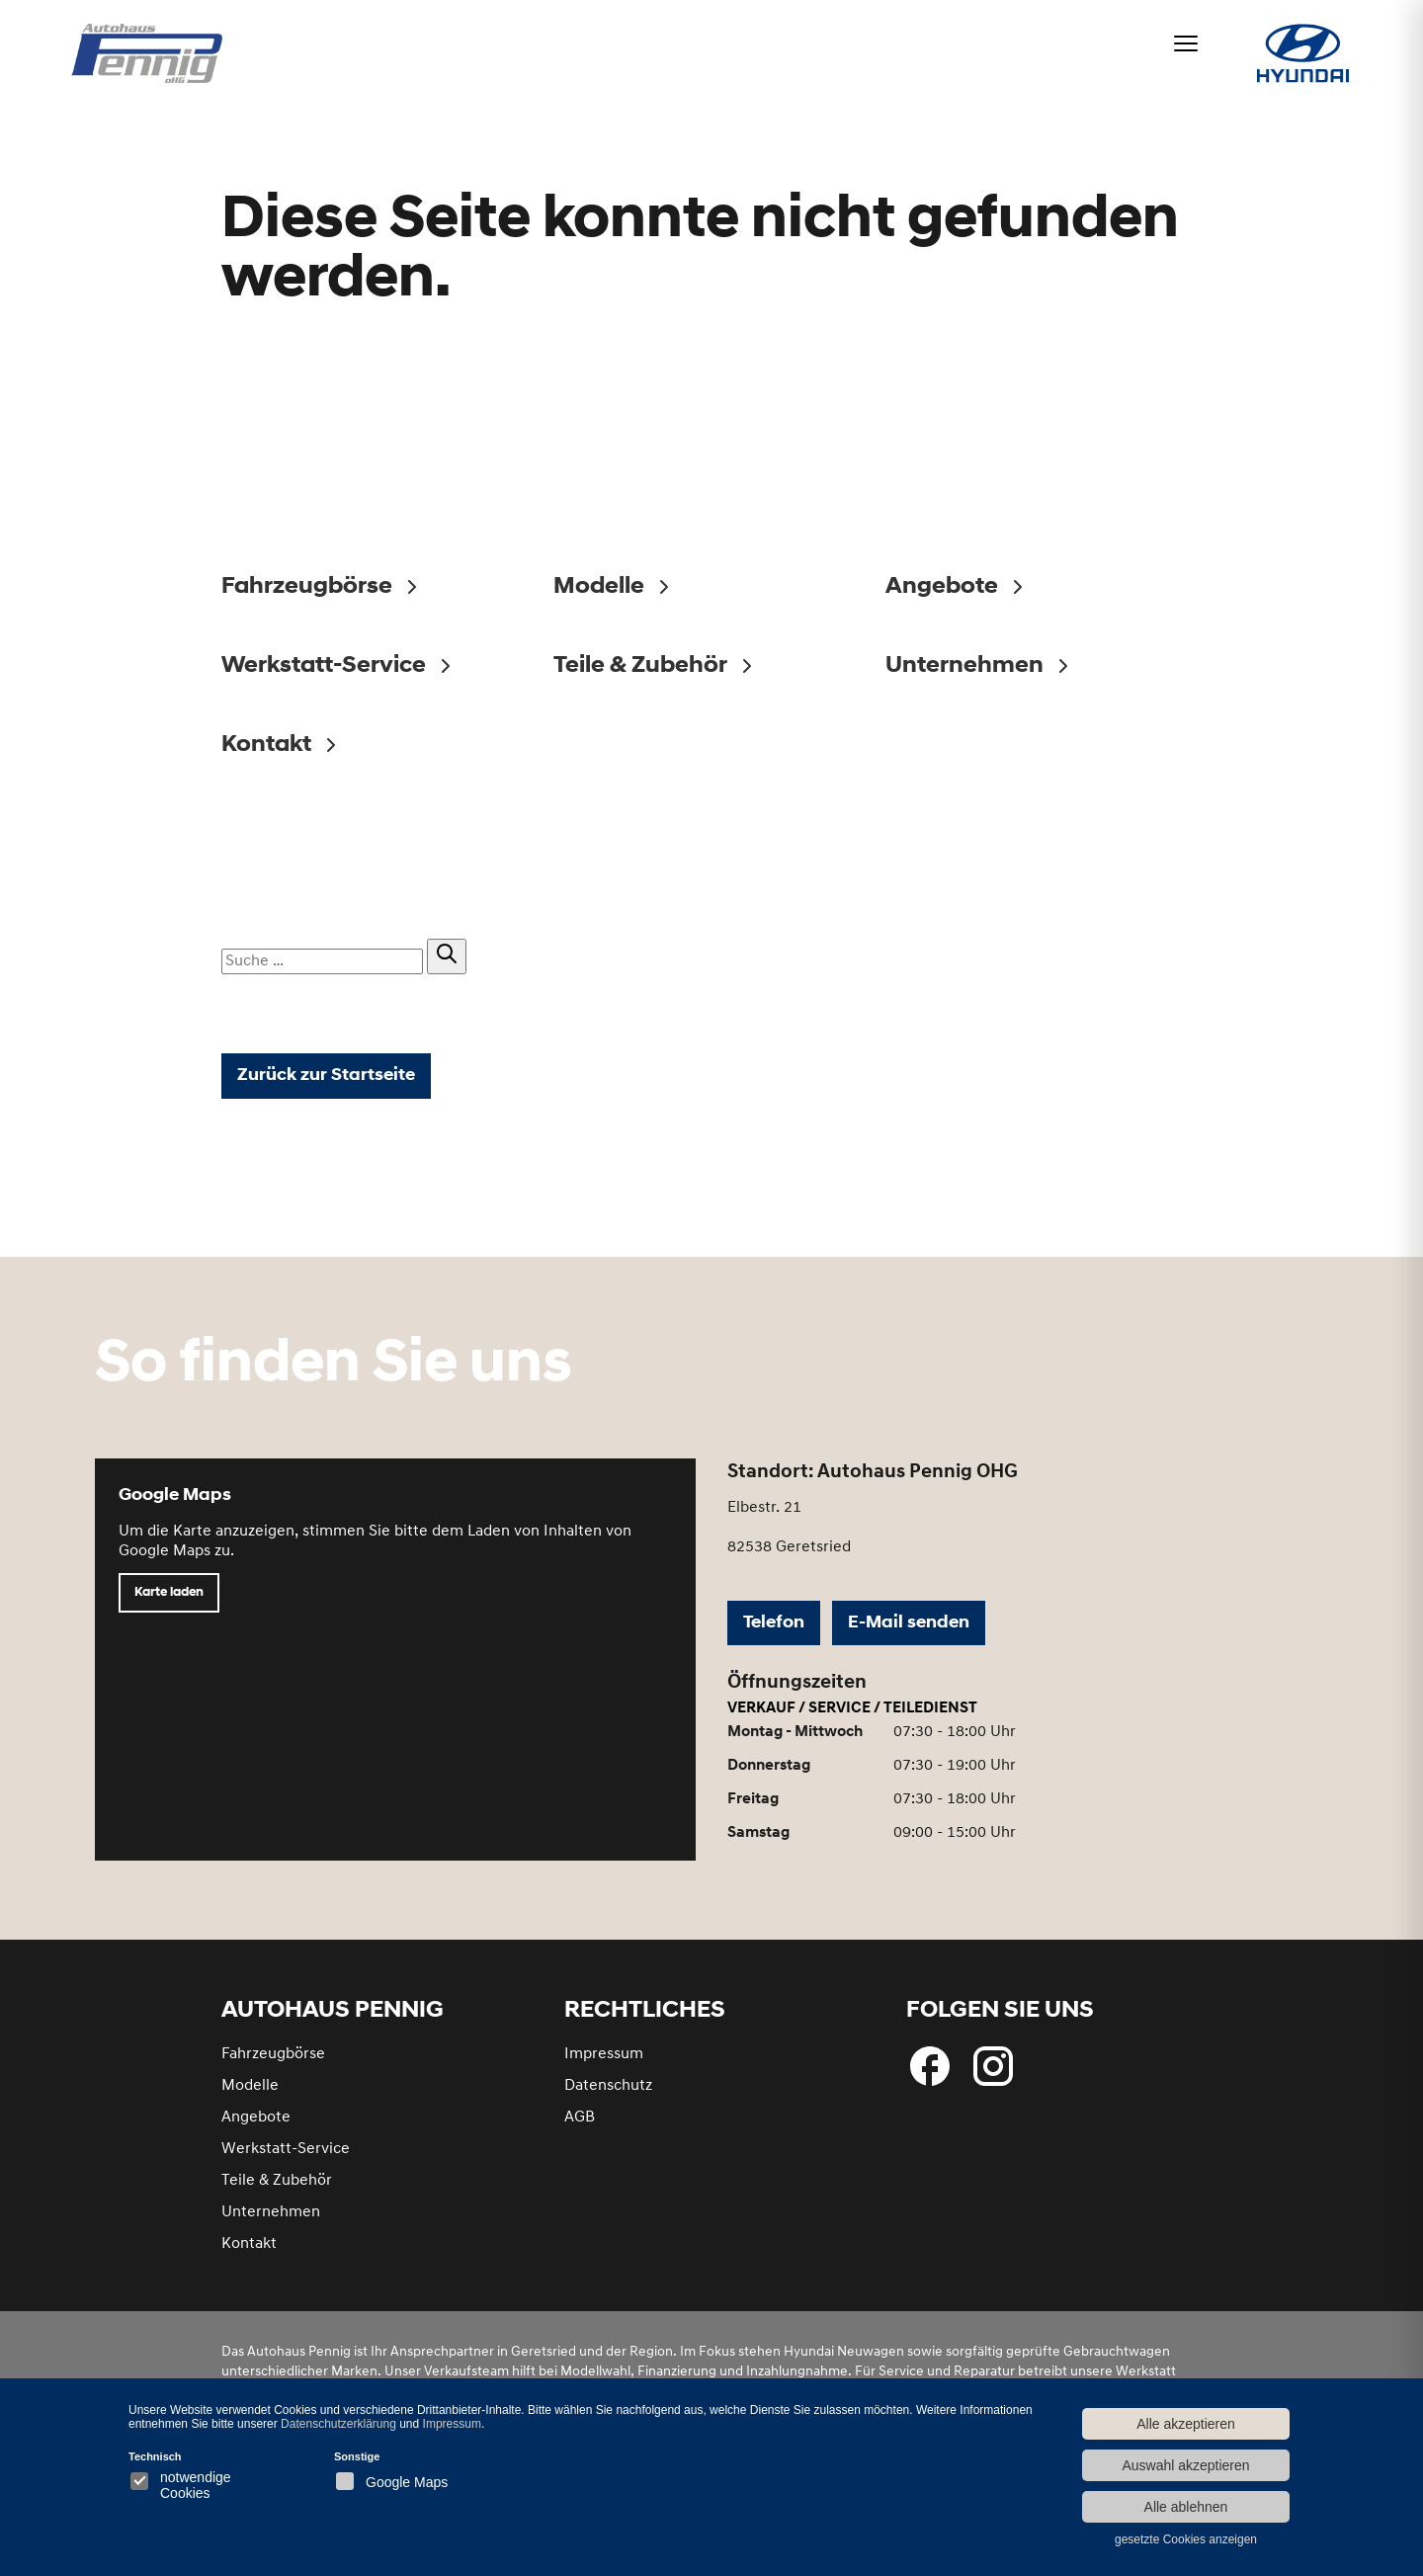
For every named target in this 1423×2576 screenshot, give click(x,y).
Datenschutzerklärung (338, 2424)
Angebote (256, 2117)
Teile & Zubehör (276, 2181)
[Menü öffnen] (1186, 43)
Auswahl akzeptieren (1185, 2465)
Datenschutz (608, 2086)
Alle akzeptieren (1185, 2424)
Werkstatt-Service (285, 2149)
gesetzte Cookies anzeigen (1186, 2539)
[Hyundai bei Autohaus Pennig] (1302, 56)
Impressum (603, 2054)
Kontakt (249, 2244)
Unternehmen (270, 2212)
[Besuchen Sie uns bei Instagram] (993, 2066)
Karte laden (169, 1592)
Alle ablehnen (1186, 2507)
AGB (579, 2117)
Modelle (250, 2086)
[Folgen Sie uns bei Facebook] (930, 2066)
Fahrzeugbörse (273, 2054)
